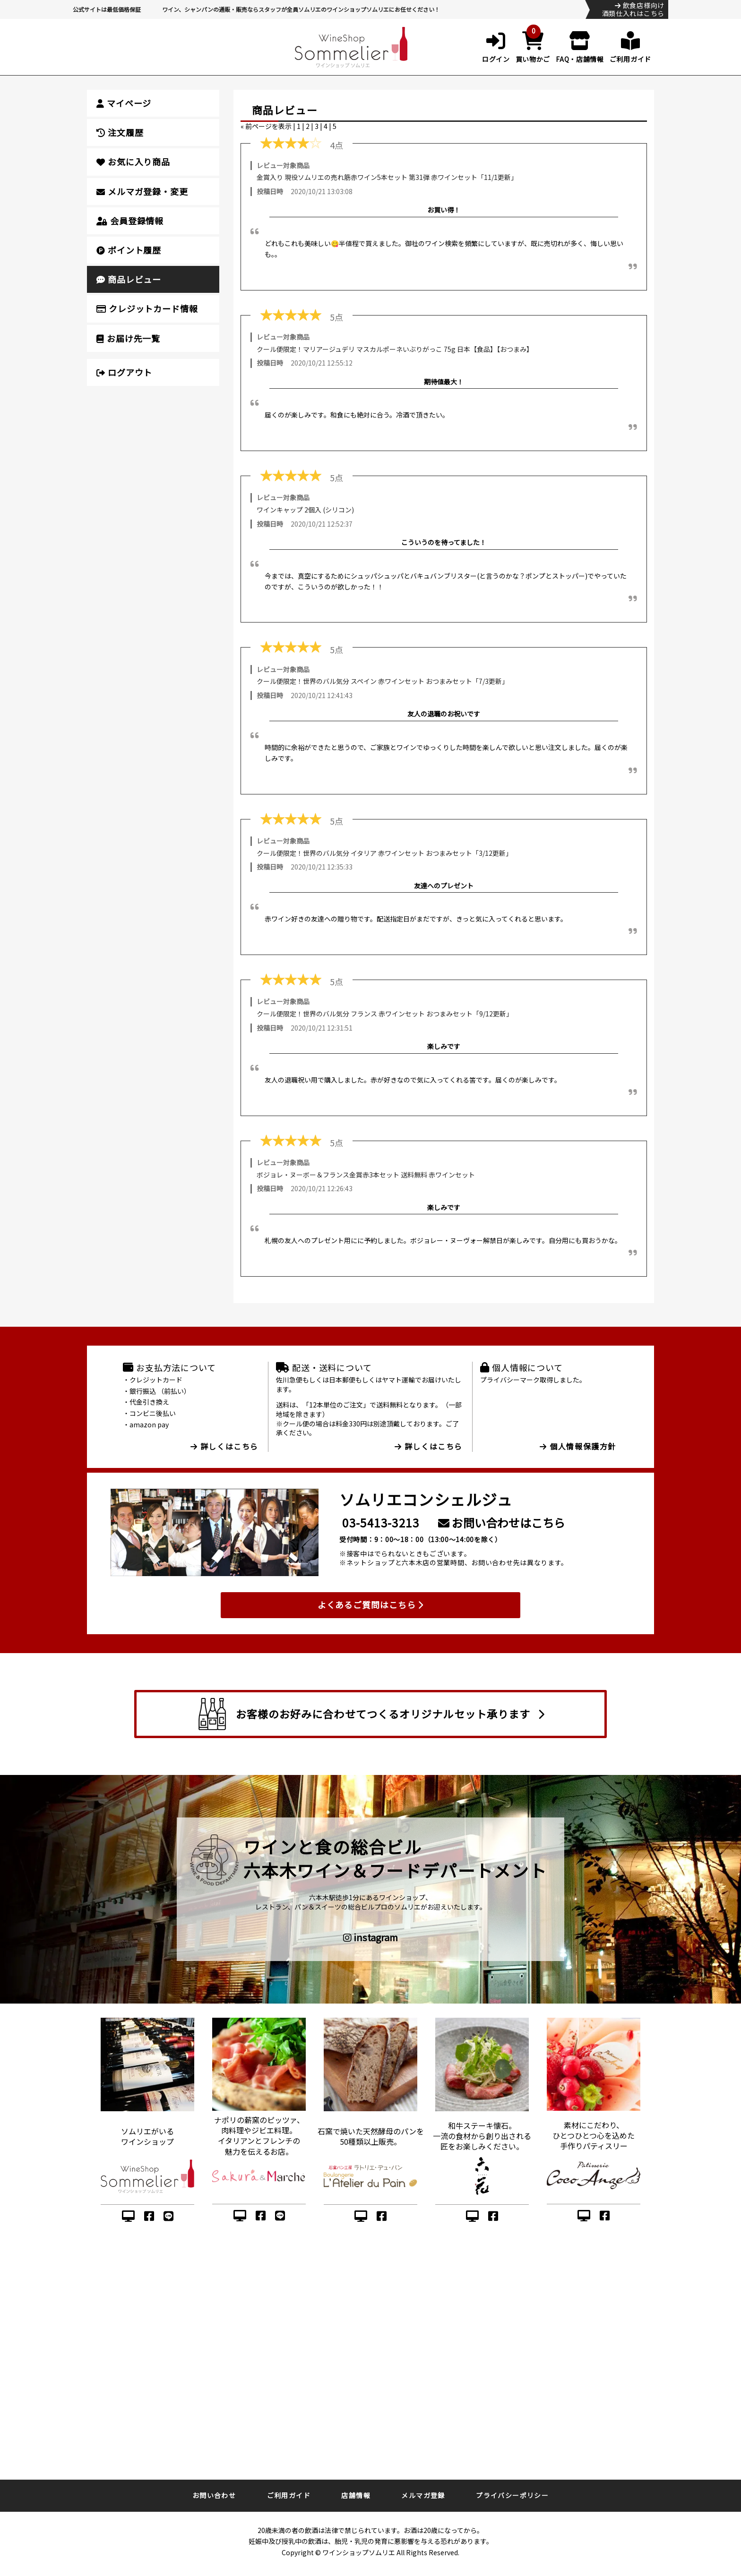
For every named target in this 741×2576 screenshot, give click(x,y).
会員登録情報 (130, 220)
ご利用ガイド (288, 2495)
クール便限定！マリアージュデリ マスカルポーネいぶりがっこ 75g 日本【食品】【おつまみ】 (395, 349)
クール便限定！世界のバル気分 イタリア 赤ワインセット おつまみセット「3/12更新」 (384, 853)
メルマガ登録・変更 (142, 191)
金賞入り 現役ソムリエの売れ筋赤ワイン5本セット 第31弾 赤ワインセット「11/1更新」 (387, 177)
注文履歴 (119, 132)
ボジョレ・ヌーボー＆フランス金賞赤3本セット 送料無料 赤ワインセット (366, 1174)
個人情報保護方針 (578, 1446)
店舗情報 (355, 2495)
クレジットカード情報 (147, 308)
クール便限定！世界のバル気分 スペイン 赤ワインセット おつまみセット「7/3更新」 (382, 681)
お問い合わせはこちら (501, 1522)
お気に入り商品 (133, 161)
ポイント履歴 (128, 250)
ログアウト (124, 372)
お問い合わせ (214, 2495)
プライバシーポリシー (512, 2495)
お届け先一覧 (128, 338)
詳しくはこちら (224, 1446)
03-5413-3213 (380, 1522)
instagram (370, 1937)
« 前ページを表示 (266, 126)
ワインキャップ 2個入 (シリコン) (305, 509)
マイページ (123, 103)
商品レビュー (128, 279)
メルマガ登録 (423, 2495)
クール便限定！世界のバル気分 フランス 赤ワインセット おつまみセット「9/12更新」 (385, 1013)
